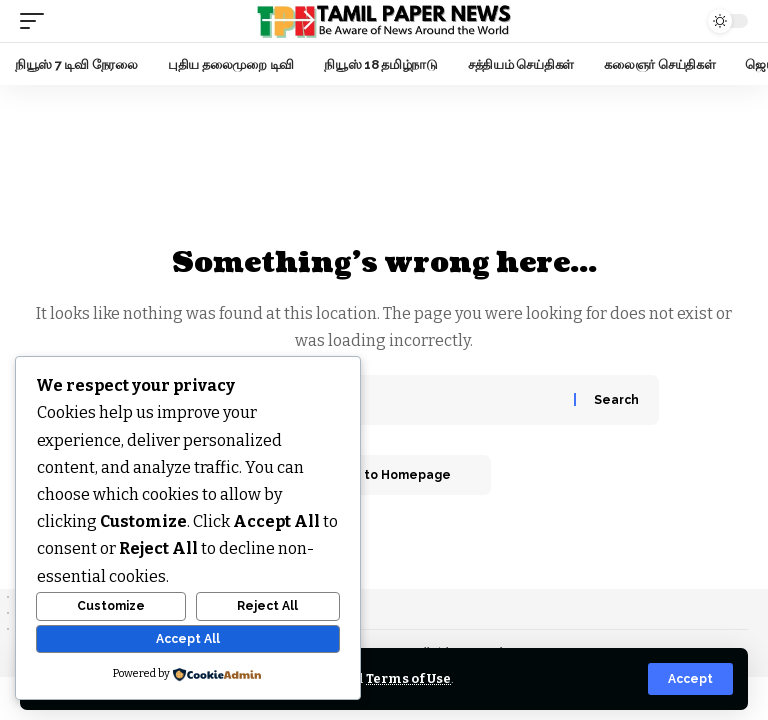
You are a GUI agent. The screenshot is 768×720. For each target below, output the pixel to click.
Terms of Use (408, 678)
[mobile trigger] (37, 21)
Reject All (267, 606)
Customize (111, 606)
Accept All (188, 639)
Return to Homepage (384, 475)
